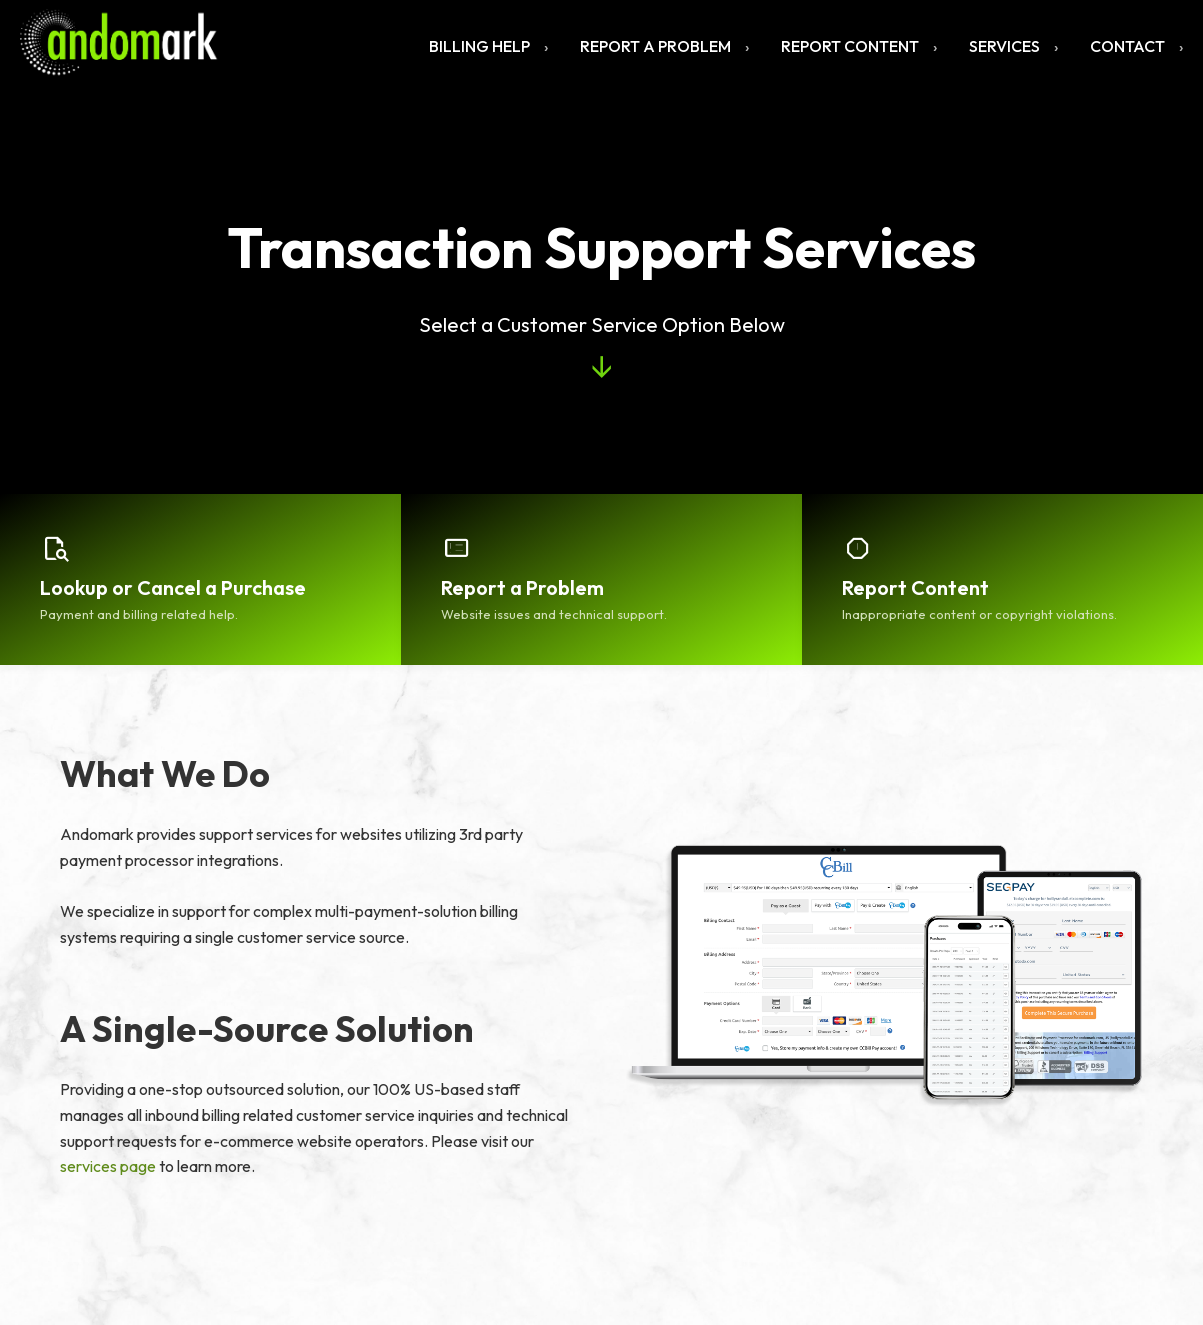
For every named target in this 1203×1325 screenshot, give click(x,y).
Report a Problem (655, 46)
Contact (1127, 46)
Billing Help (479, 46)
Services (1004, 46)
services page (108, 1166)
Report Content (850, 46)
